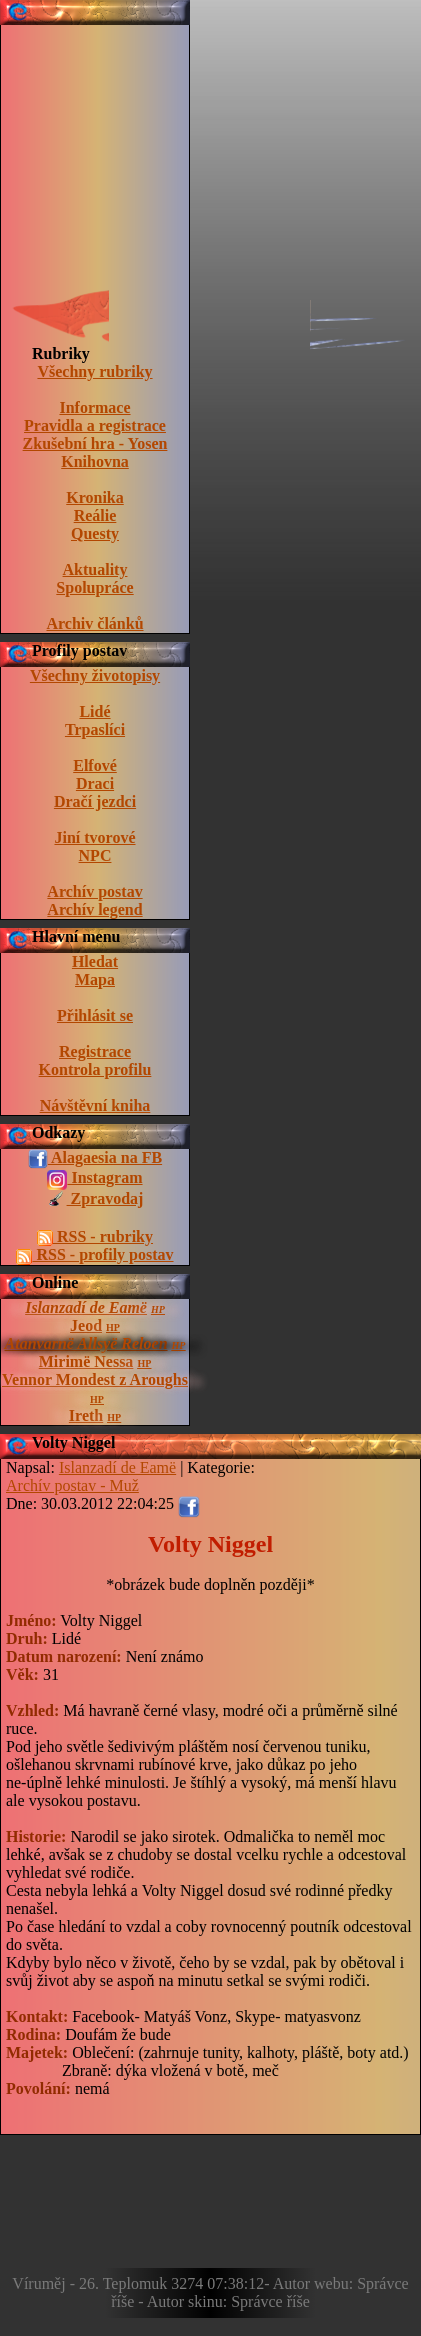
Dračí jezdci (95, 801)
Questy (95, 533)
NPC (95, 855)
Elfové (95, 765)
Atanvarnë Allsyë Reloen (86, 1343)
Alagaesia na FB (95, 1159)
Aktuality (95, 569)
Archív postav (94, 891)
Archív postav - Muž (72, 1485)
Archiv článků (94, 623)
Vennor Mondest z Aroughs (95, 1379)
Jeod (86, 1325)
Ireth (86, 1415)
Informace (94, 407)
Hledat (95, 961)
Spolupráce (94, 587)
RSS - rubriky (95, 1237)
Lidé (94, 711)
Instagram (94, 1179)
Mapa (95, 979)
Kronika (95, 497)
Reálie (95, 515)
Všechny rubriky (94, 371)
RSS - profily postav (94, 1255)
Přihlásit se (95, 1015)
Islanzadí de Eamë (86, 1307)
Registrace (95, 1051)
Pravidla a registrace (95, 425)
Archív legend (94, 909)
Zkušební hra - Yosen (95, 443)
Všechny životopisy (95, 675)
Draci (95, 783)
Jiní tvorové (94, 837)
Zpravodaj (95, 1200)
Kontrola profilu (95, 1069)
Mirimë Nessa (86, 1361)
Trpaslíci (95, 729)
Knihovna (95, 461)
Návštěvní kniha (95, 1105)
